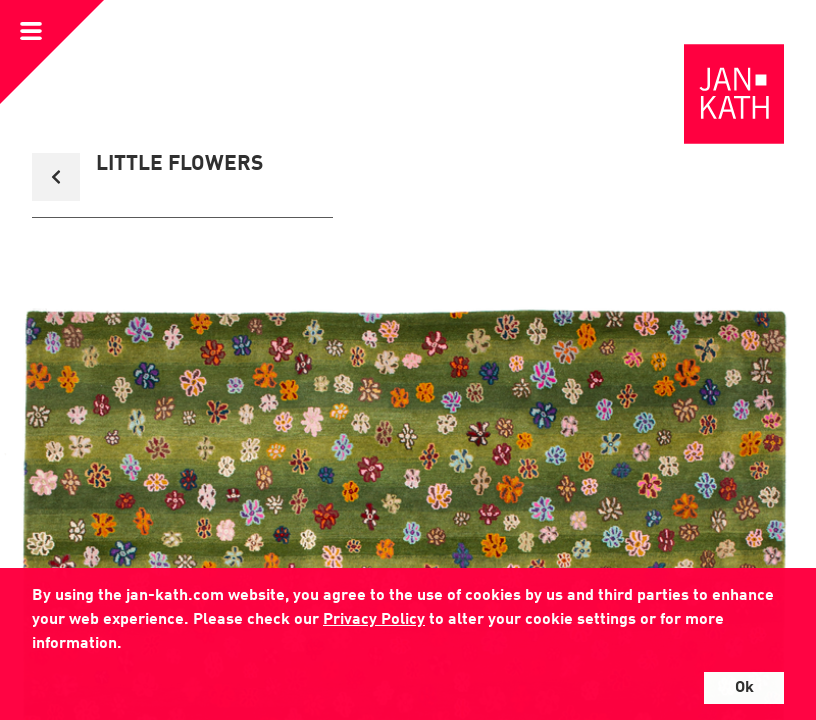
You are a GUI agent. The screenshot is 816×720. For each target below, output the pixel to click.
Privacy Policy (374, 620)
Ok (744, 688)
